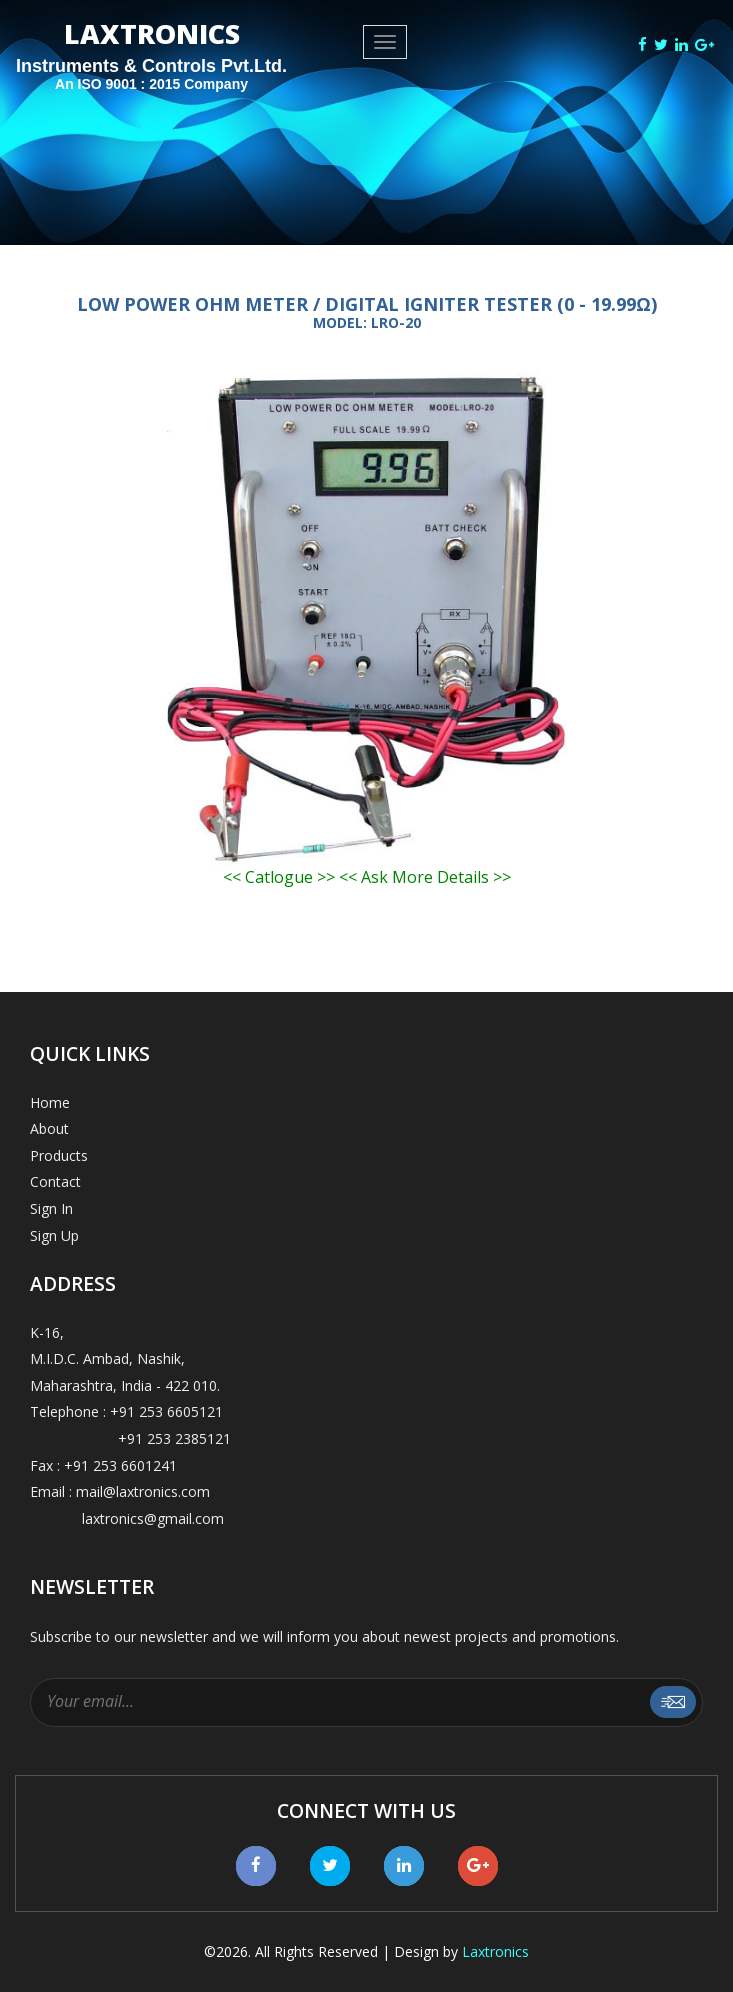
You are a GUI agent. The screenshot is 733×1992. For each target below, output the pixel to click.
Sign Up (54, 1235)
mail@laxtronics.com (143, 1491)
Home (50, 1102)
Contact (55, 1181)
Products (59, 1155)
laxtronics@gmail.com (127, 1518)
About (49, 1128)
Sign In (51, 1208)
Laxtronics (495, 1951)
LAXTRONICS (151, 59)
